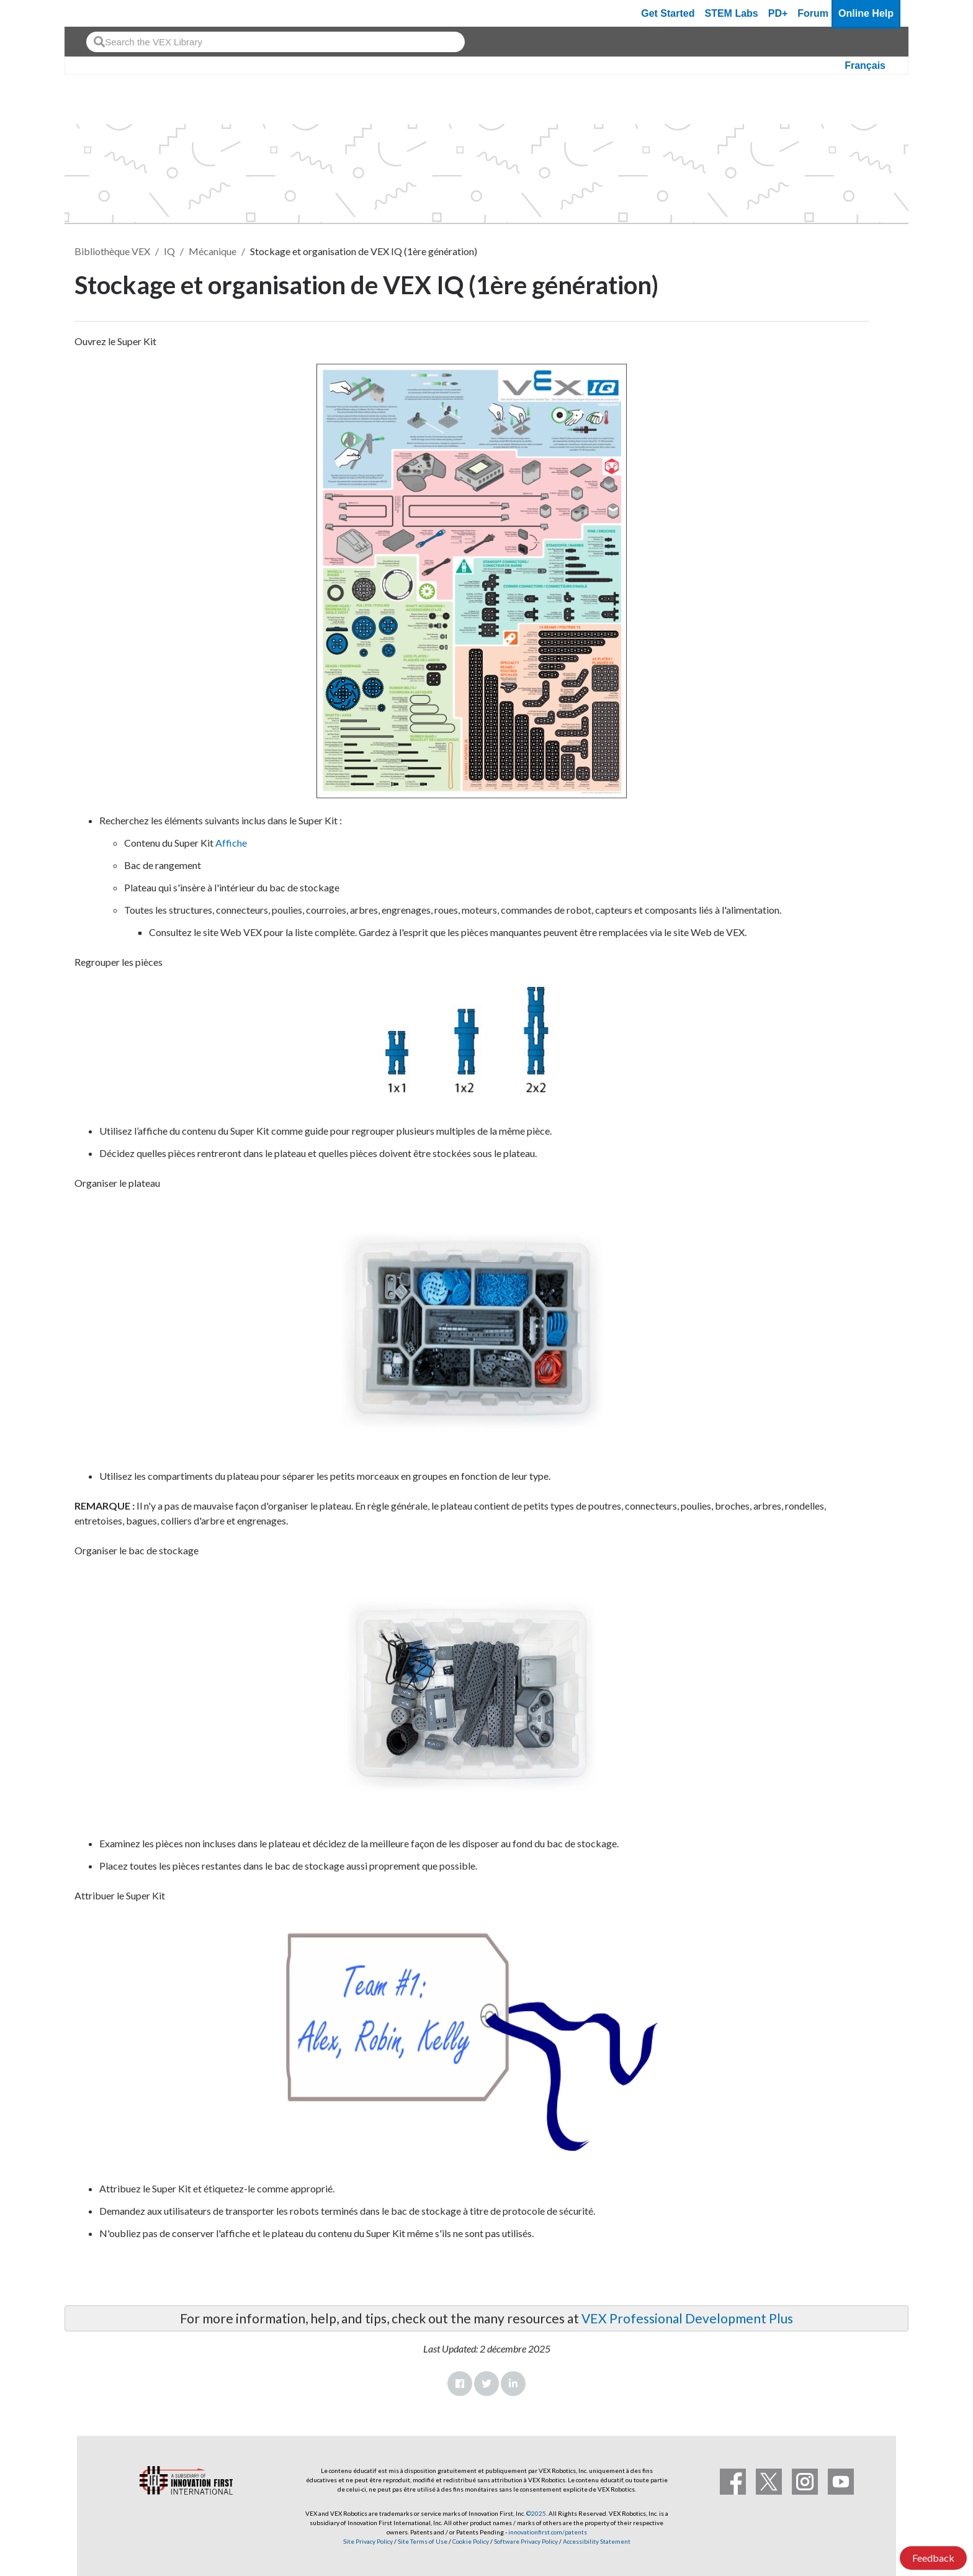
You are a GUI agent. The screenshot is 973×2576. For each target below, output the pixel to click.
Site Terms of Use (422, 2541)
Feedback (933, 2558)
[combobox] (275, 42)
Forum (812, 13)
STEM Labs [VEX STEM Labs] (731, 13)
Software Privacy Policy (526, 2541)
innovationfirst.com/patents (547, 2532)
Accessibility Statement (596, 2541)
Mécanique (212, 251)
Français (865, 65)
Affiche (231, 843)
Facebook (459, 2383)
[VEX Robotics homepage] (98, 13)
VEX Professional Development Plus (687, 2318)
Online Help (866, 13)
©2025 (536, 2513)
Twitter (486, 2383)
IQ (169, 251)
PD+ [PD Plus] (778, 13)
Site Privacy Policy (368, 2541)
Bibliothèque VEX (112, 251)
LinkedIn (513, 2383)
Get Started (667, 13)
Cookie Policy (470, 2541)
